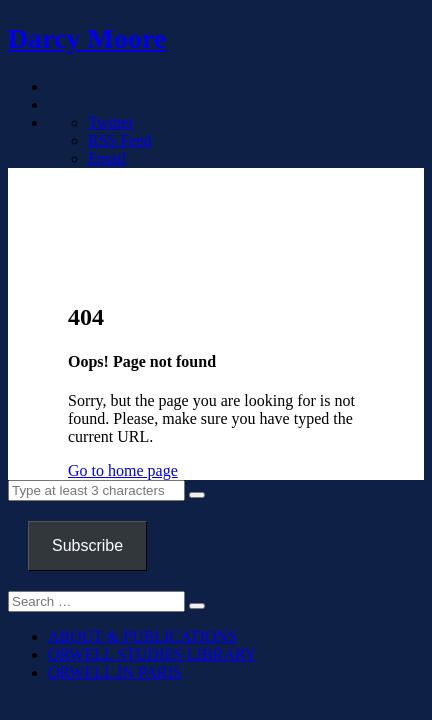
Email (107, 158)
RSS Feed (120, 140)
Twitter (111, 122)
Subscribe (87, 545)
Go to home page (123, 470)
